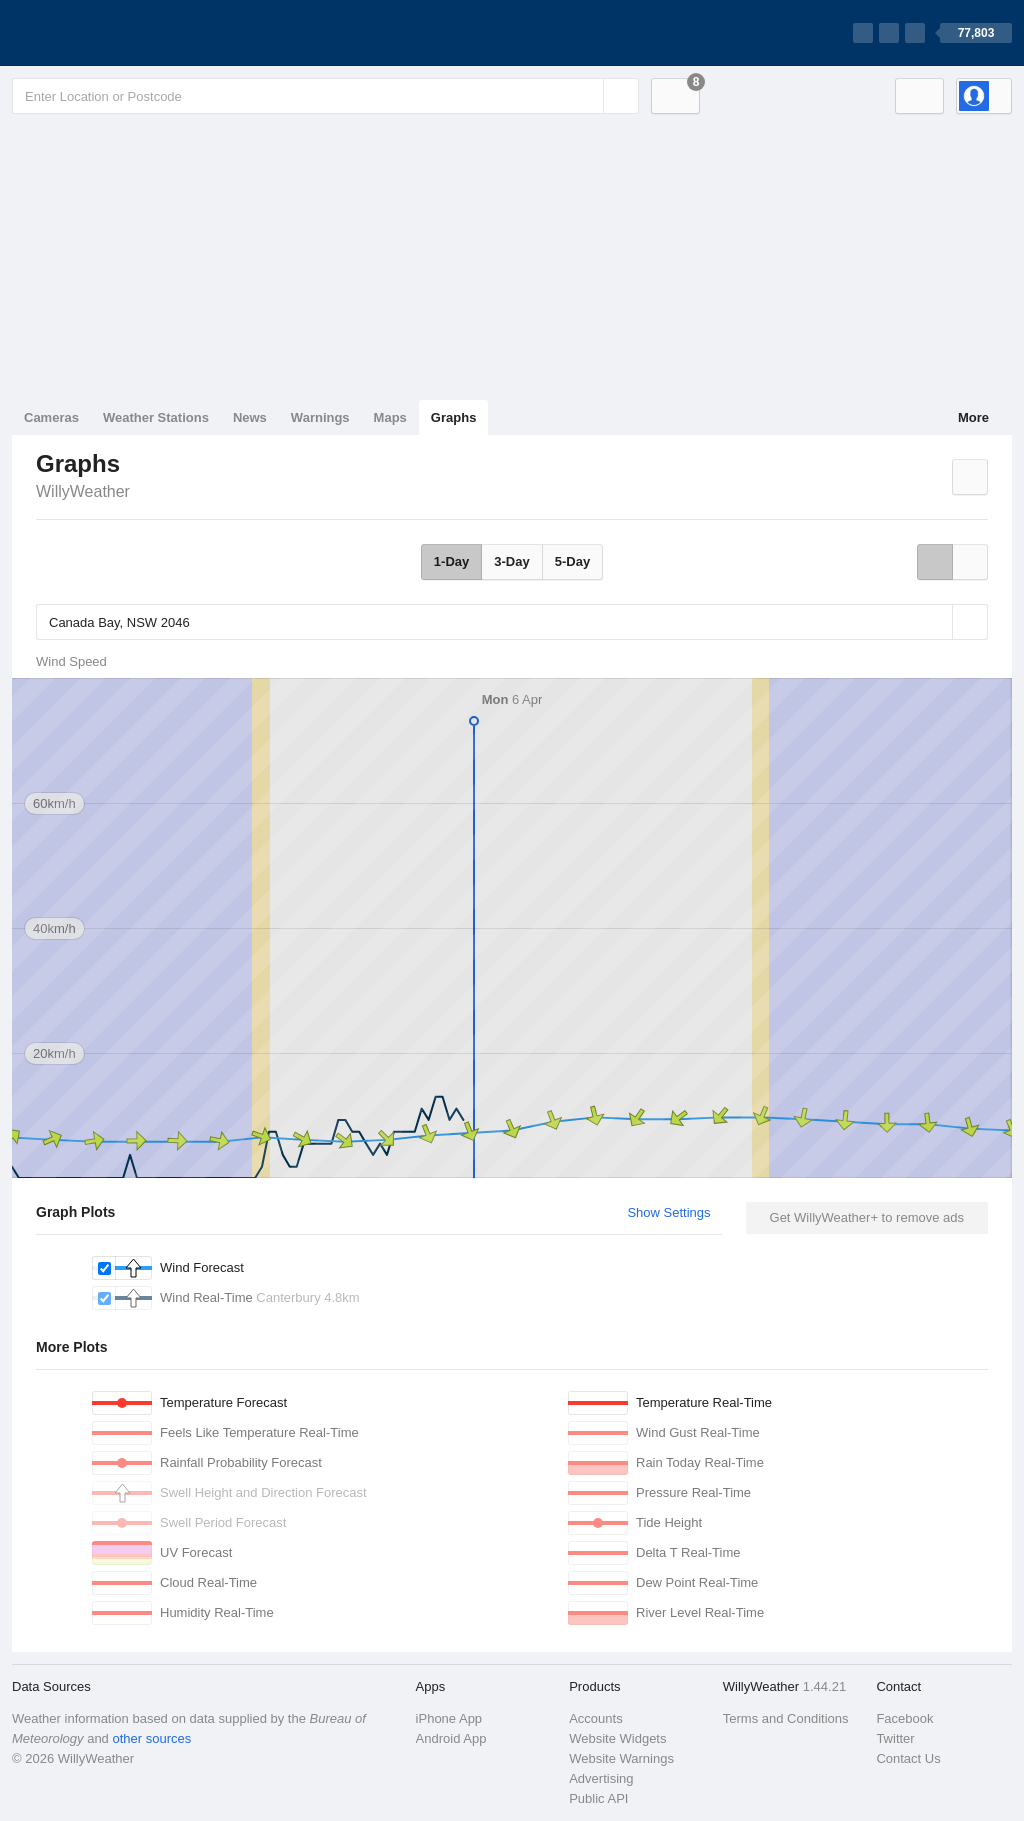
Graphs (454, 417)
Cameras (51, 417)
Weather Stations (156, 417)
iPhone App (449, 1718)
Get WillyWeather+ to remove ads (867, 1217)
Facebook (904, 1718)
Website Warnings (621, 1758)
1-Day (451, 561)
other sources (151, 1738)
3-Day (511, 561)
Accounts (595, 1718)
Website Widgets (617, 1738)
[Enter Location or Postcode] (325, 96)
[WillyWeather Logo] (106, 33)
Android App (451, 1738)
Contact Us (908, 1758)
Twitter (895, 1738)
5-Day (572, 561)
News (250, 417)
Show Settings (668, 1212)
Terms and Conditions (786, 1718)
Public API (598, 1798)
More (973, 417)
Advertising (601, 1778)
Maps (390, 417)
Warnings (320, 417)
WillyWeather (83, 491)
